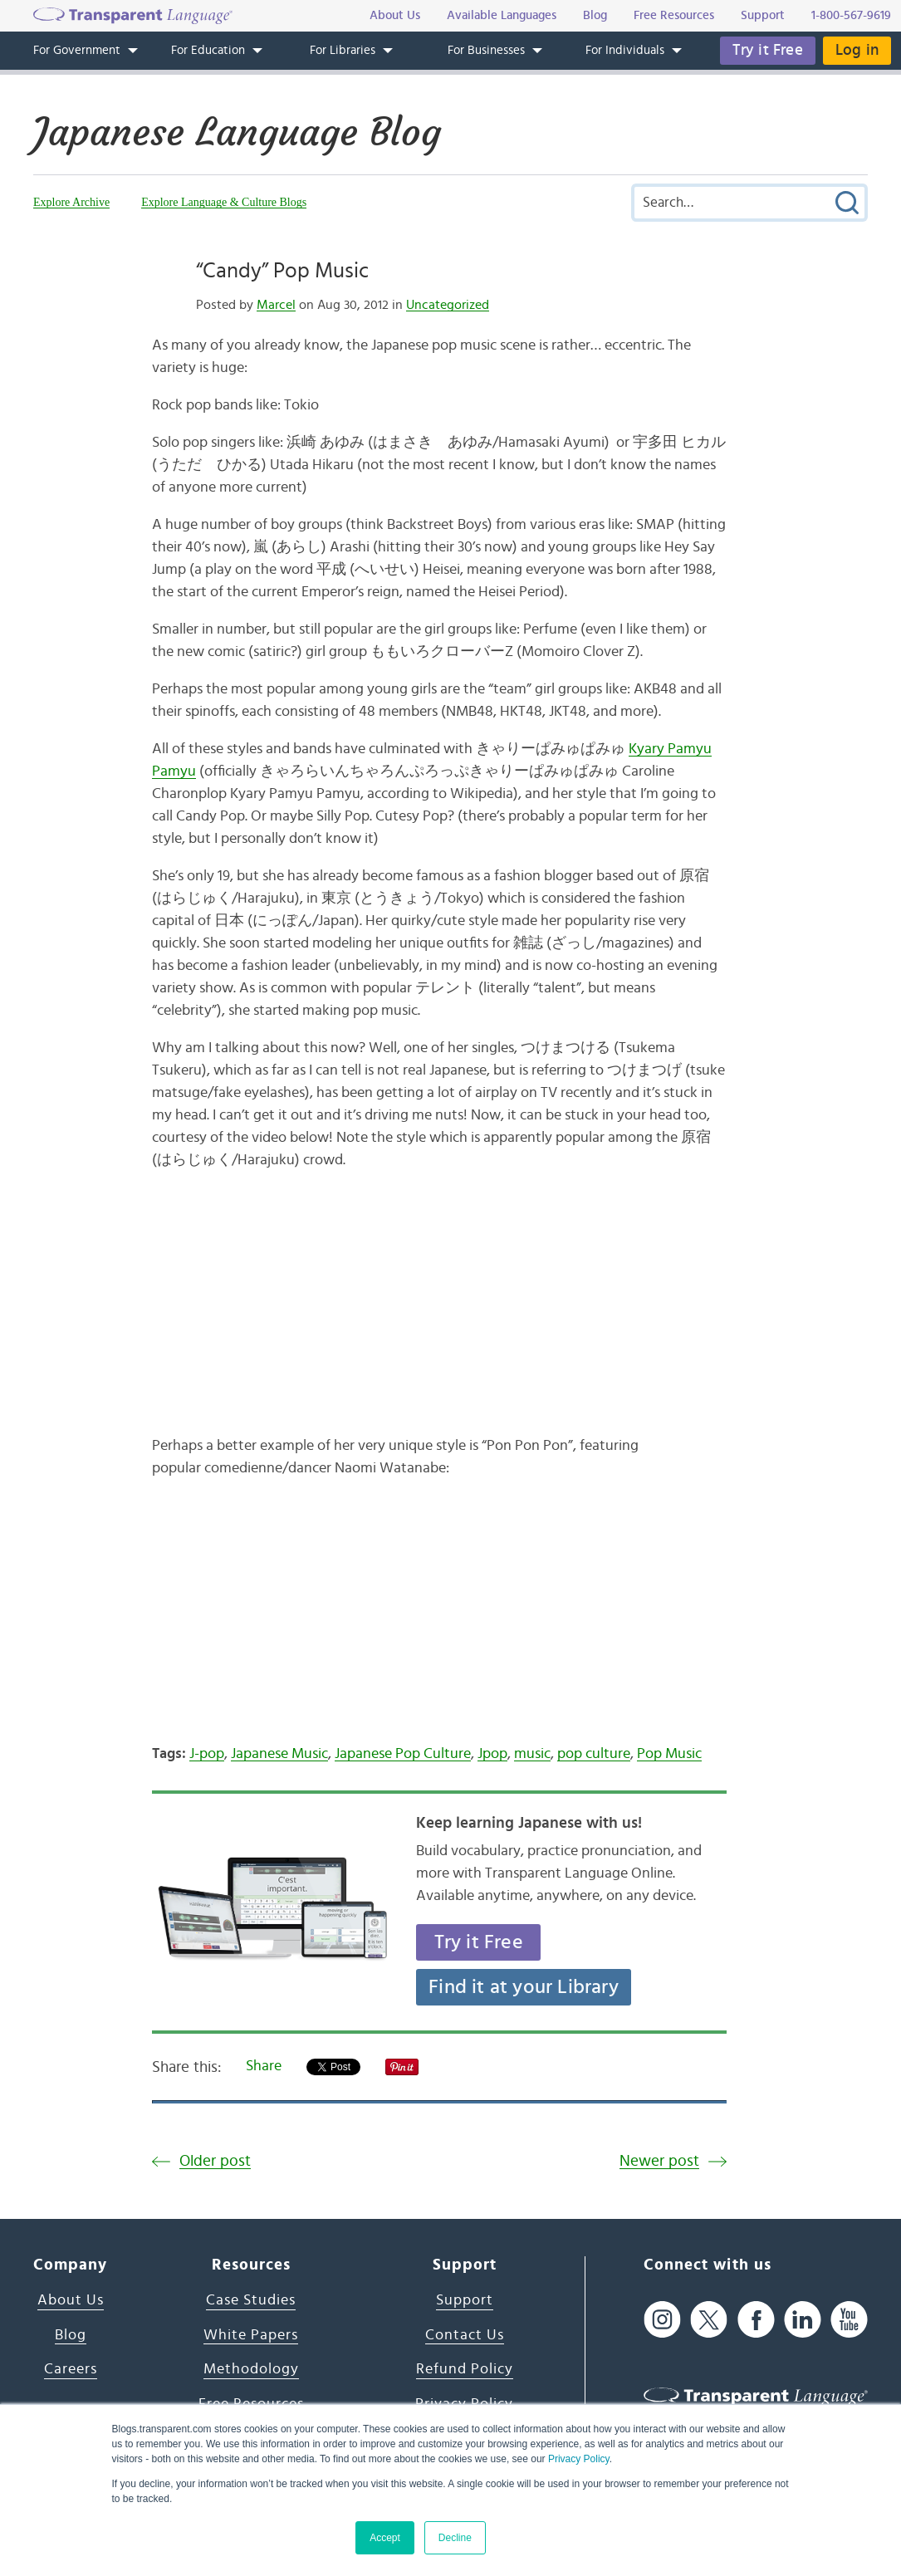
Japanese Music (279, 1753)
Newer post (659, 2161)
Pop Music (669, 1753)
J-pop (206, 1753)
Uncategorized (447, 304)
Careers (70, 2369)
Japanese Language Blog (237, 132)
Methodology (251, 2369)
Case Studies (251, 2300)
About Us (70, 2300)
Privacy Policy (579, 2459)
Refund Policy (464, 2369)
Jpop (492, 1753)
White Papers (250, 2335)
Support (464, 2300)
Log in (857, 50)
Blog (70, 2335)
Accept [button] (385, 2538)
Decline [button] (455, 2538)
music (532, 1753)
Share (264, 2066)
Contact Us (464, 2335)
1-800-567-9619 (851, 15)
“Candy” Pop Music (282, 271)
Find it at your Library (523, 1987)
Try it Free (767, 50)
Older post (215, 2161)
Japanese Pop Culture (403, 1753)
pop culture (593, 1753)
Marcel (276, 304)
